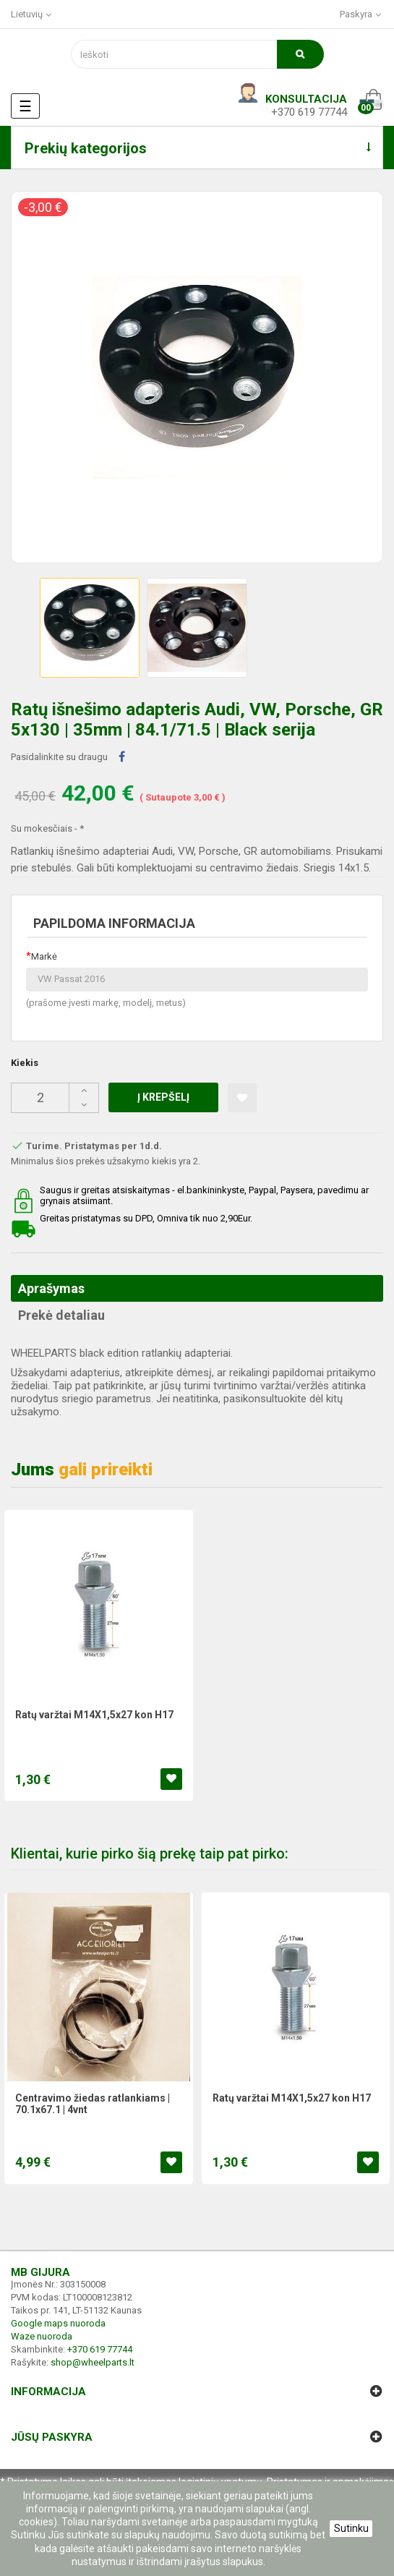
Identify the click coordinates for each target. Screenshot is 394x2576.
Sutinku (351, 2528)
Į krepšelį (163, 1097)
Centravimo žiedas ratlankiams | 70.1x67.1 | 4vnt (92, 2103)
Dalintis (122, 757)
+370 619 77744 (309, 112)
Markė (44, 956)
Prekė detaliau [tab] (61, 1315)
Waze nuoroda (41, 2336)
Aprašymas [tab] (51, 1288)
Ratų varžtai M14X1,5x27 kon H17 (94, 1714)
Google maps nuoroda (58, 2323)
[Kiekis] (55, 1097)
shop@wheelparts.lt (92, 2362)
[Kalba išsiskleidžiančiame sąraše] (32, 14)
